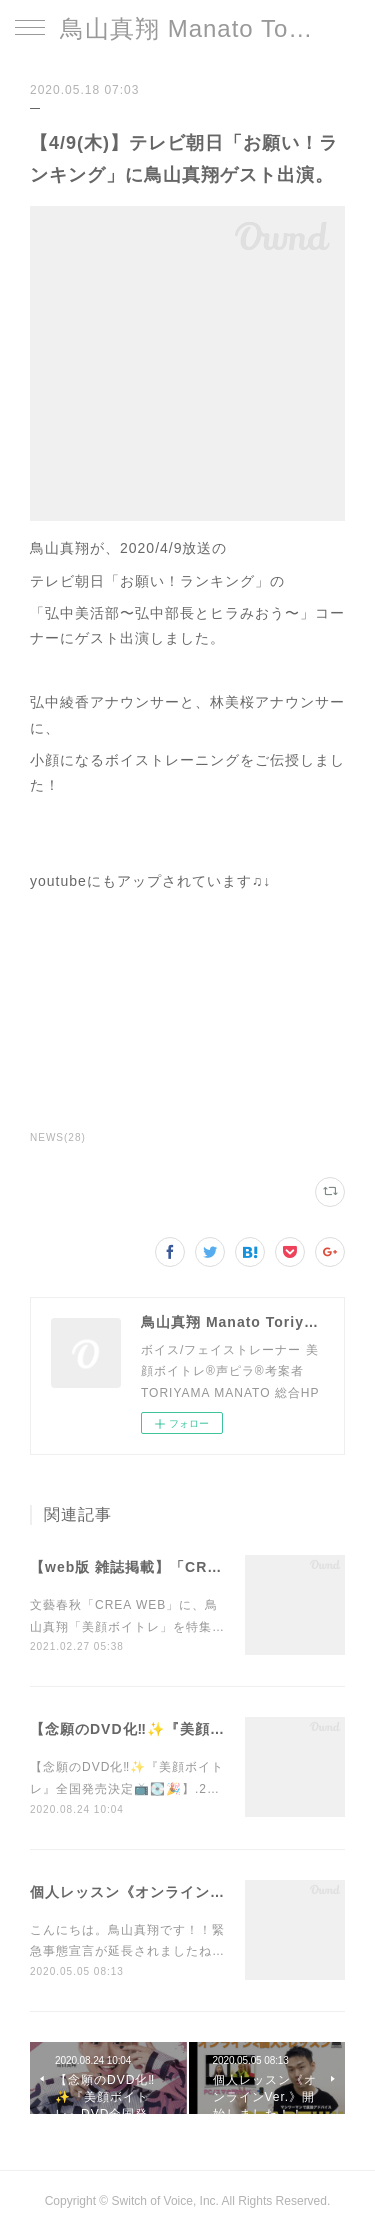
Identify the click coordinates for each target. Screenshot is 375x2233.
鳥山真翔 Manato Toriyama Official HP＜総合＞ (187, 28)
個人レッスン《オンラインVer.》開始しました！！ (202, 1892)
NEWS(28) (58, 1137)
